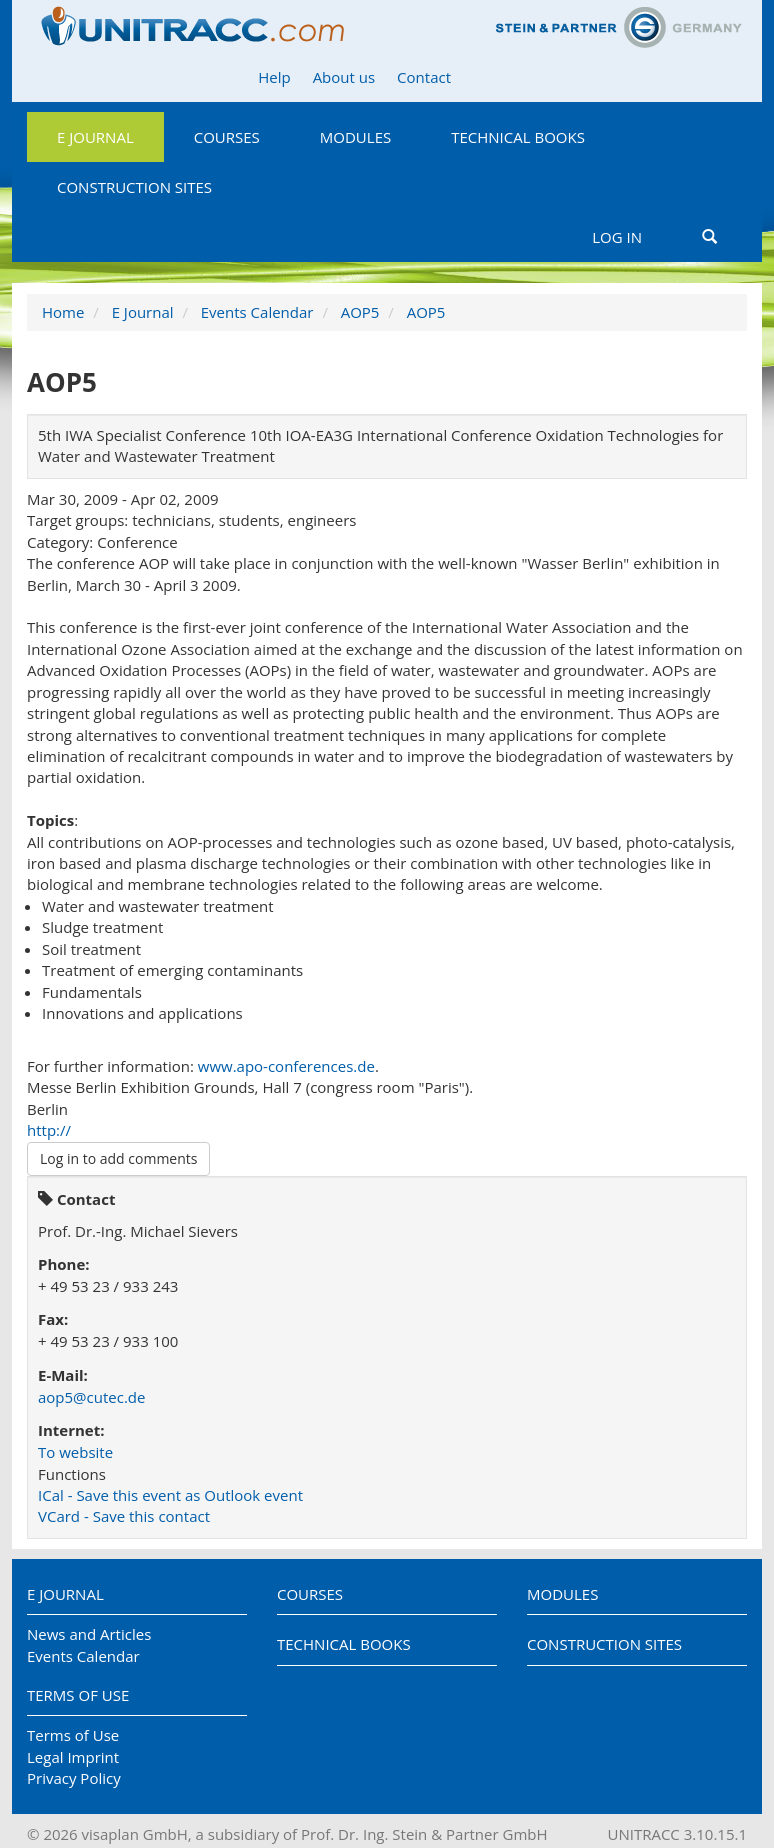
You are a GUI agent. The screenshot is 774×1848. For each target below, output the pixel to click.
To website (75, 1452)
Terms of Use (78, 1695)
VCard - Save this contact (124, 1516)
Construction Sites (134, 187)
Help (274, 77)
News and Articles (89, 1634)
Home (63, 312)
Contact (424, 77)
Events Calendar (257, 312)
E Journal (95, 137)
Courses (227, 137)
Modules (355, 137)
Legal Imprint (73, 1757)
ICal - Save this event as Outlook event (170, 1495)
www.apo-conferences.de (286, 1066)
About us (344, 77)
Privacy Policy (74, 1778)
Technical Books (518, 137)
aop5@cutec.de (91, 1397)
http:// (49, 1130)
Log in (617, 237)
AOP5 (360, 312)
